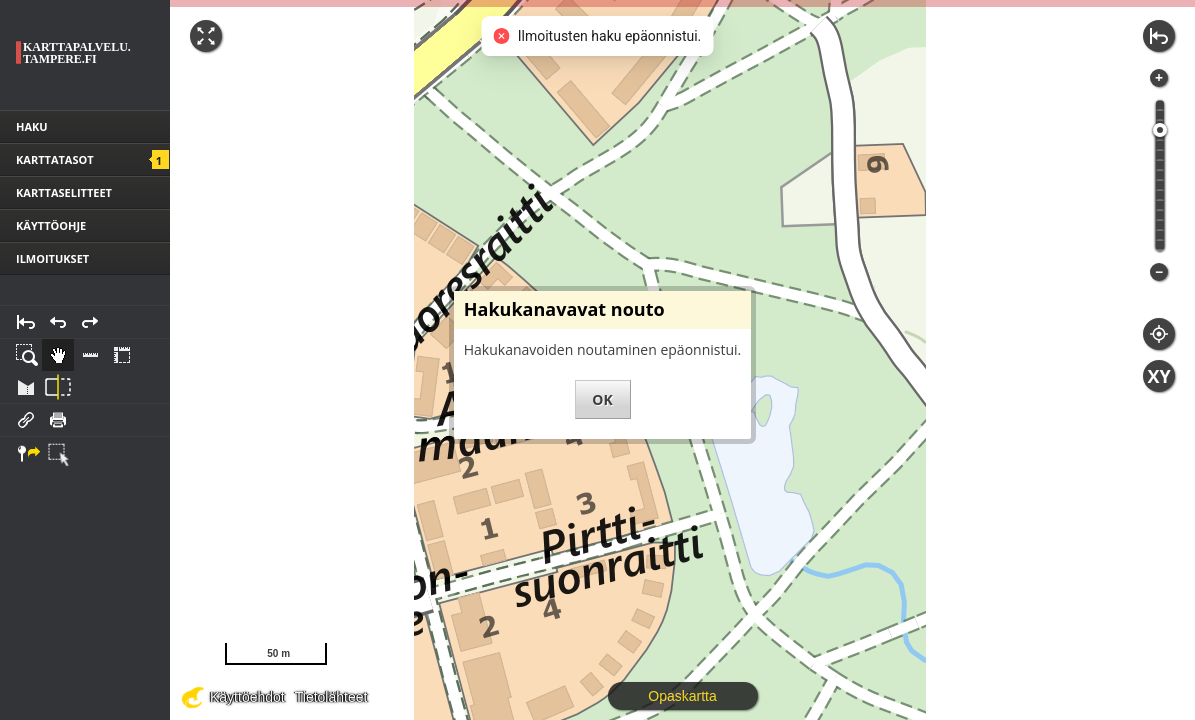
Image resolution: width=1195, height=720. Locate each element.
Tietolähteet (331, 697)
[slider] (1160, 130)
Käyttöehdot (247, 697)
